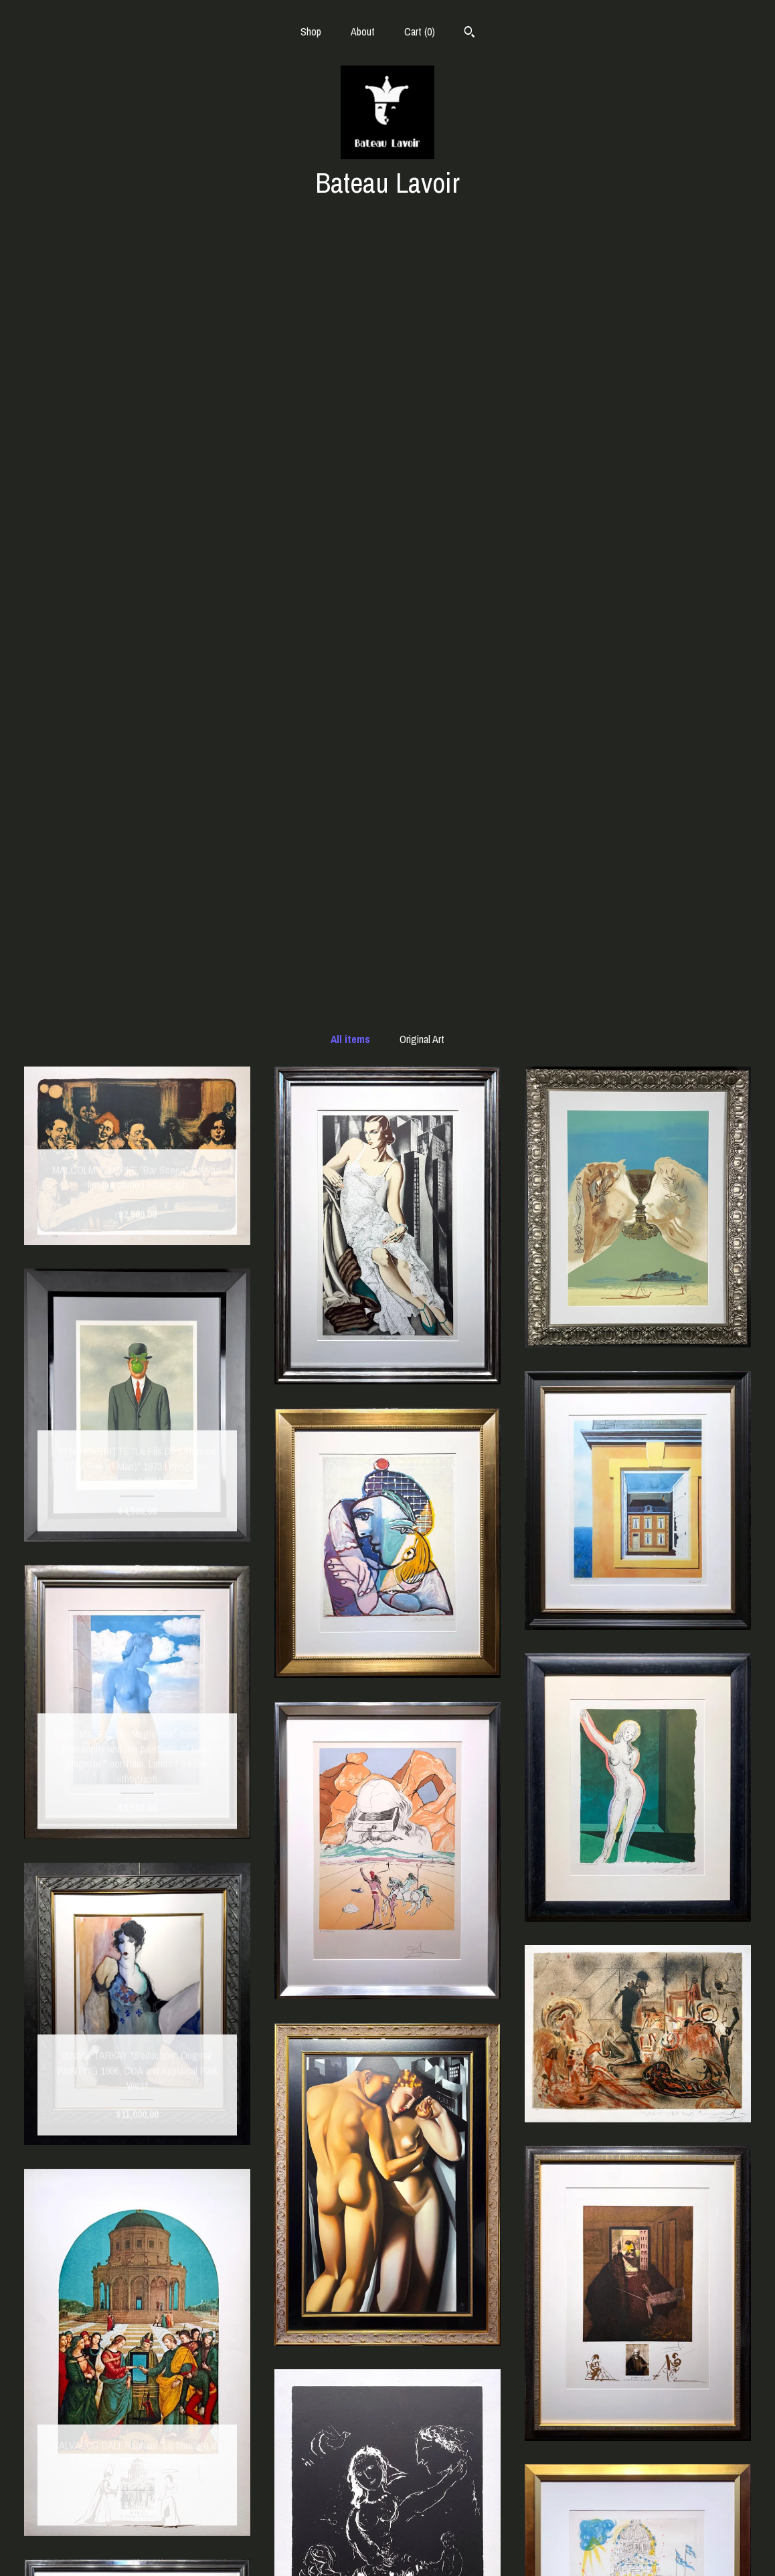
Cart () (419, 31)
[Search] (469, 33)
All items (350, 268)
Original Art (422, 268)
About (363, 31)
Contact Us (137, 2548)
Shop (310, 31)
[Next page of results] (457, 2376)
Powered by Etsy (638, 2548)
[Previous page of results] (319, 2376)
